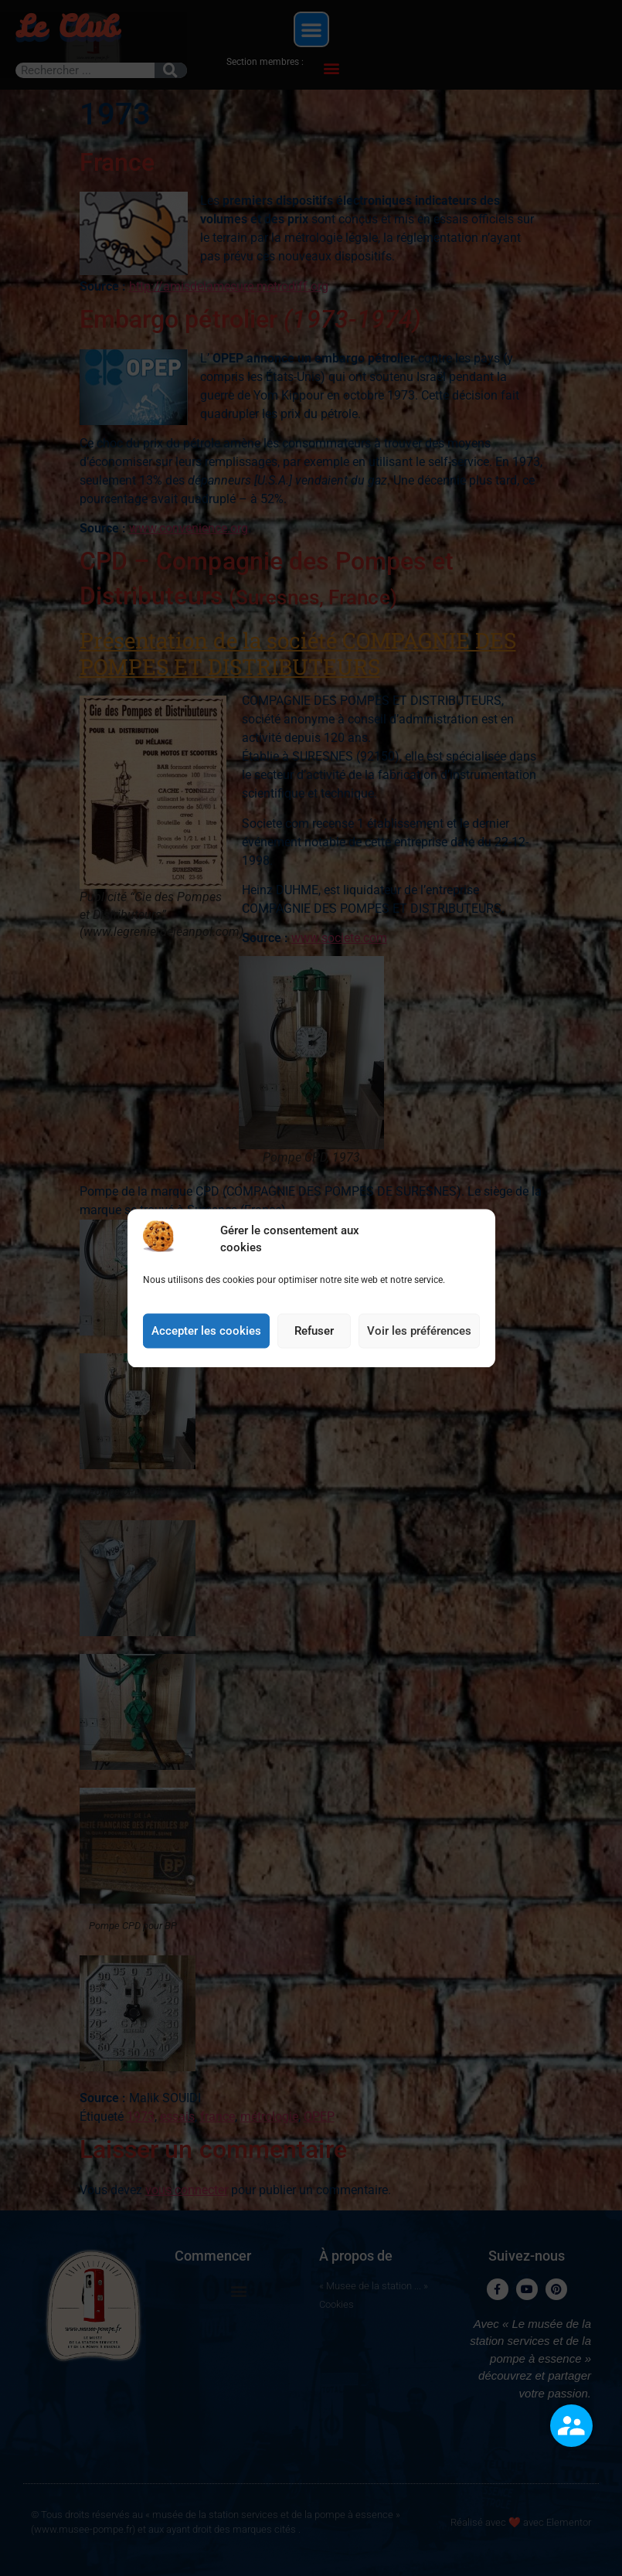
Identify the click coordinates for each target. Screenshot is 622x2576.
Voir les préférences (419, 1341)
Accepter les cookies (206, 1341)
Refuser (314, 1341)
